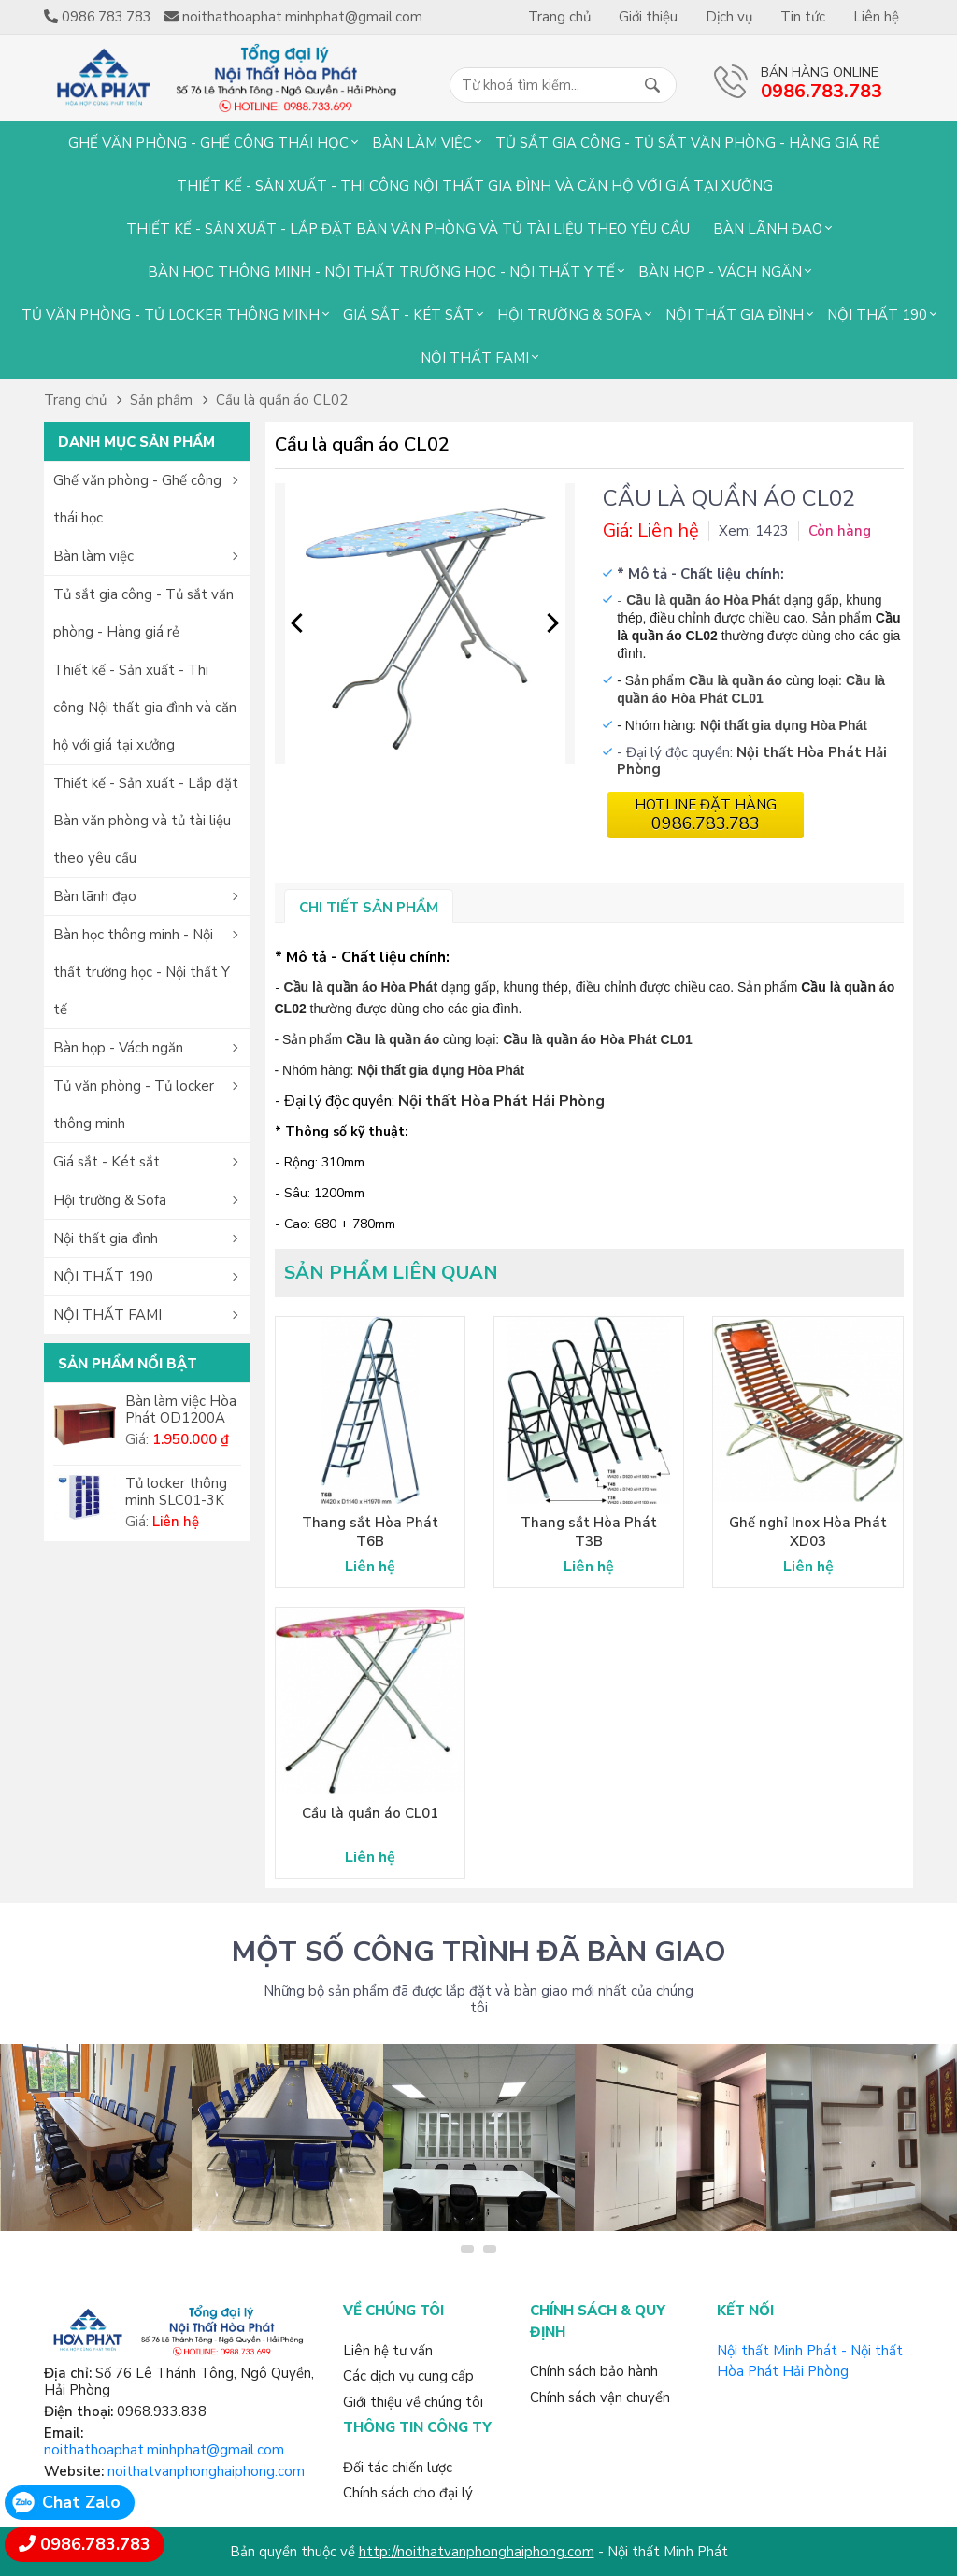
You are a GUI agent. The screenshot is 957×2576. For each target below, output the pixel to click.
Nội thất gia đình (734, 315)
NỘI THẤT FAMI (475, 358)
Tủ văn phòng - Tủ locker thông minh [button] (133, 1105)
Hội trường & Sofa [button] (109, 1200)
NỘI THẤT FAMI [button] (107, 1315)
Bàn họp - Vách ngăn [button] (118, 1047)
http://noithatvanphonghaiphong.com (476, 2551)
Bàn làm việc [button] (93, 556)
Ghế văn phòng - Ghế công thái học (208, 143)
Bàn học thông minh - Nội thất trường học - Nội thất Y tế (381, 272)
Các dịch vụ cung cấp (408, 2376)
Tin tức (802, 16)
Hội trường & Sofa (569, 315)
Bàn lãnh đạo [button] (94, 896)
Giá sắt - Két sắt (408, 315)
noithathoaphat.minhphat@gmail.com (164, 2449)
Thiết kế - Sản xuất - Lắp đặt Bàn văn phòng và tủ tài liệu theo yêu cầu (408, 229)
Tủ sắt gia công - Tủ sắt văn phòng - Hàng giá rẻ (687, 143)
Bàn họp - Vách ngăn (720, 272)
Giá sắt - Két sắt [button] (106, 1161)
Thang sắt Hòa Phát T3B (589, 1532)
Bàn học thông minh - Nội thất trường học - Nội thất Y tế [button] (141, 972)
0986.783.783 (95, 2544)
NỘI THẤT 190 (877, 315)
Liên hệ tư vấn (388, 2350)
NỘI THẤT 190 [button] (103, 1276)
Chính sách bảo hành (594, 2371)
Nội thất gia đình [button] (105, 1238)
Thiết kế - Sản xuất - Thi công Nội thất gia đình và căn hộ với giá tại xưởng (475, 186)
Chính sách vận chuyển (600, 2397)
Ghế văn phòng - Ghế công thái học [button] (137, 499)
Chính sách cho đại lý (408, 2492)
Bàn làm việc (422, 143)
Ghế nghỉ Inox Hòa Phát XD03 (808, 1532)
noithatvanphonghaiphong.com (206, 2471)
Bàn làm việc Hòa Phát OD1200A (180, 1409)
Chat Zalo (81, 2502)
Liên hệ (876, 16)
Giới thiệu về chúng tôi (413, 2402)
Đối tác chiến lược (397, 2467)
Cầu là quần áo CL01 (370, 1813)
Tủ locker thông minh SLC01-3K (176, 1492)
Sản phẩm (161, 400)
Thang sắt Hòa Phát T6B (370, 1532)
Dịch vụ (729, 16)
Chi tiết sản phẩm (368, 907)
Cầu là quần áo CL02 (282, 400)
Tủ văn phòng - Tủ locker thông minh (170, 315)
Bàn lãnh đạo (767, 229)
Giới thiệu (648, 16)
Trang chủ (559, 16)
